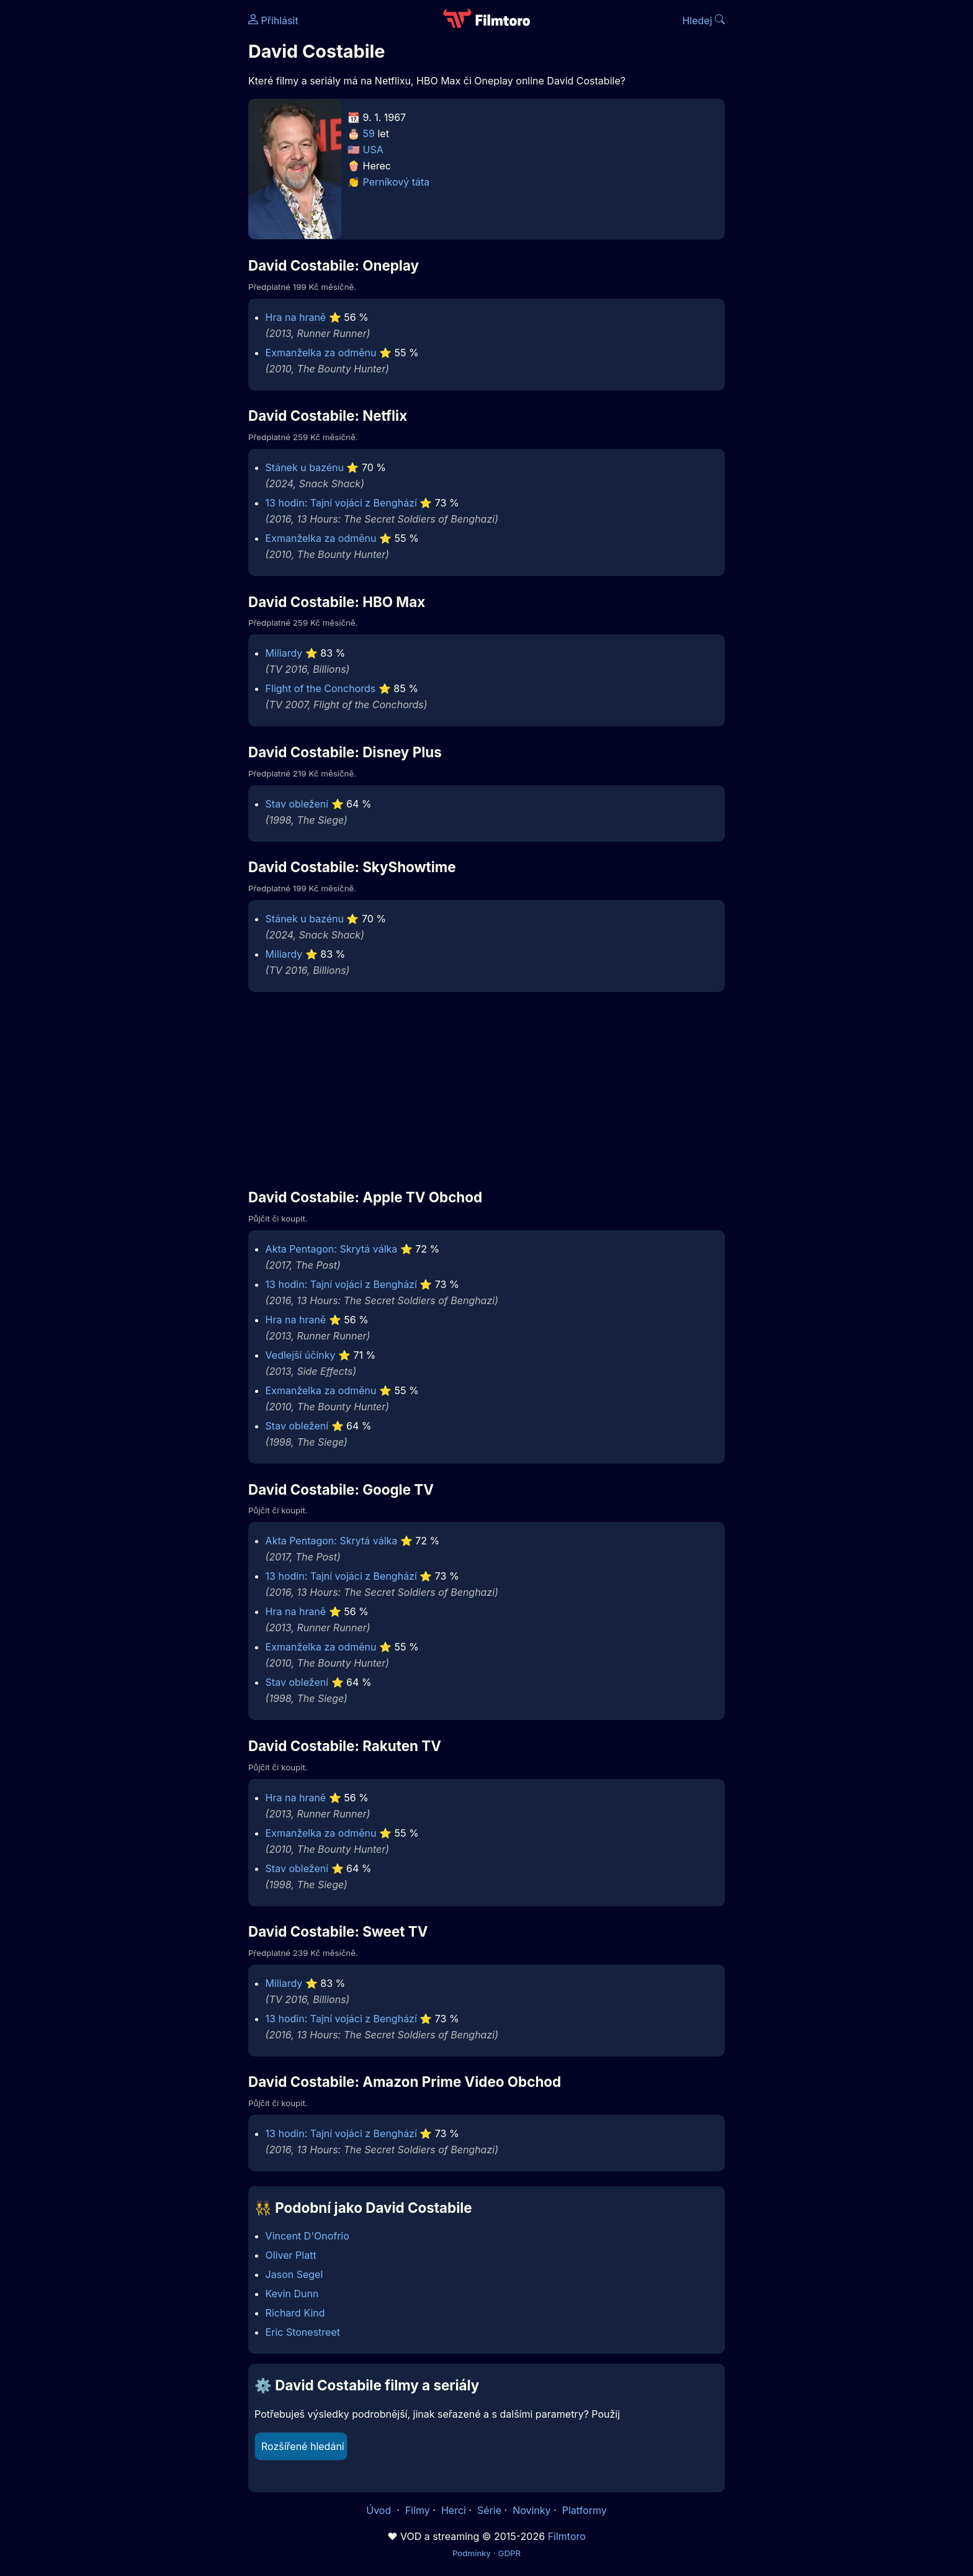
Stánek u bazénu (305, 467)
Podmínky (471, 2553)
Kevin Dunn (292, 2293)
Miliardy (284, 653)
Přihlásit (273, 20)
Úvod (379, 2510)
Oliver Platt (291, 2255)
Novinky (531, 2510)
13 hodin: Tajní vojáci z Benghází (341, 503)
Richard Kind (295, 2313)
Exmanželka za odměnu (321, 352)
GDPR (509, 2553)
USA (373, 149)
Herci (453, 2510)
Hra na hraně (296, 317)
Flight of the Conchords (321, 688)
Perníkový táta (396, 182)
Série (489, 2510)
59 (369, 133)
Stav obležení (297, 804)
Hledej (703, 20)
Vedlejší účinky (301, 1355)
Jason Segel (294, 2274)
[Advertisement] (158, 191)
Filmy (417, 2510)
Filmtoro (567, 2536)
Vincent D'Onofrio (307, 2236)
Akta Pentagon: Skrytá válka (332, 1249)
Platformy (584, 2510)
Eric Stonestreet (303, 2332)
